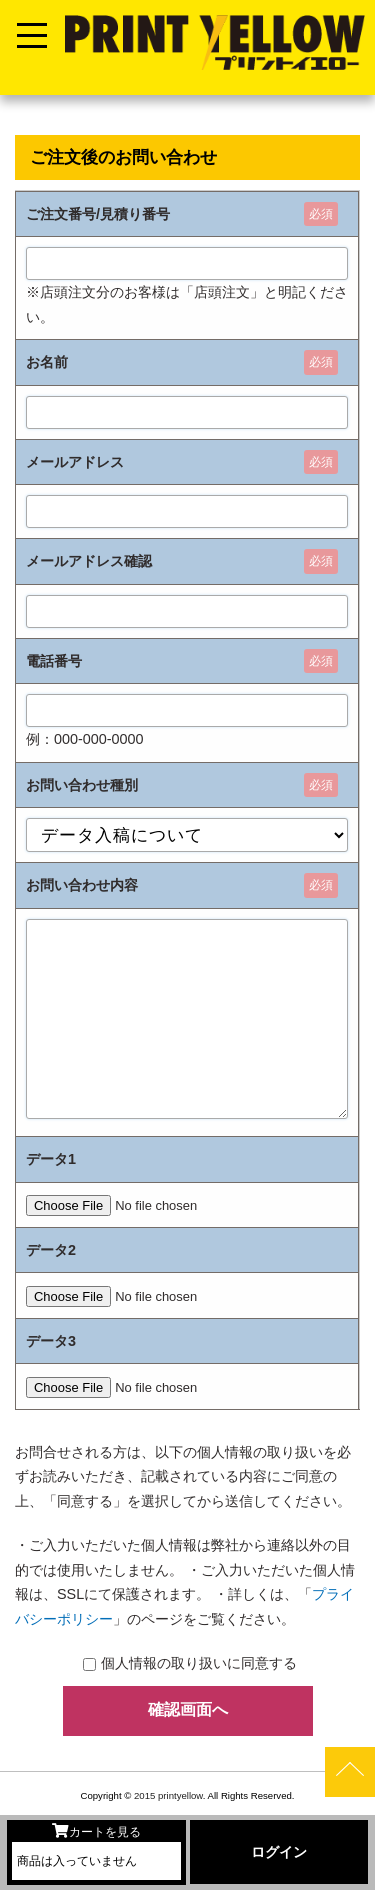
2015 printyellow (166, 1795)
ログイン (279, 1852)
